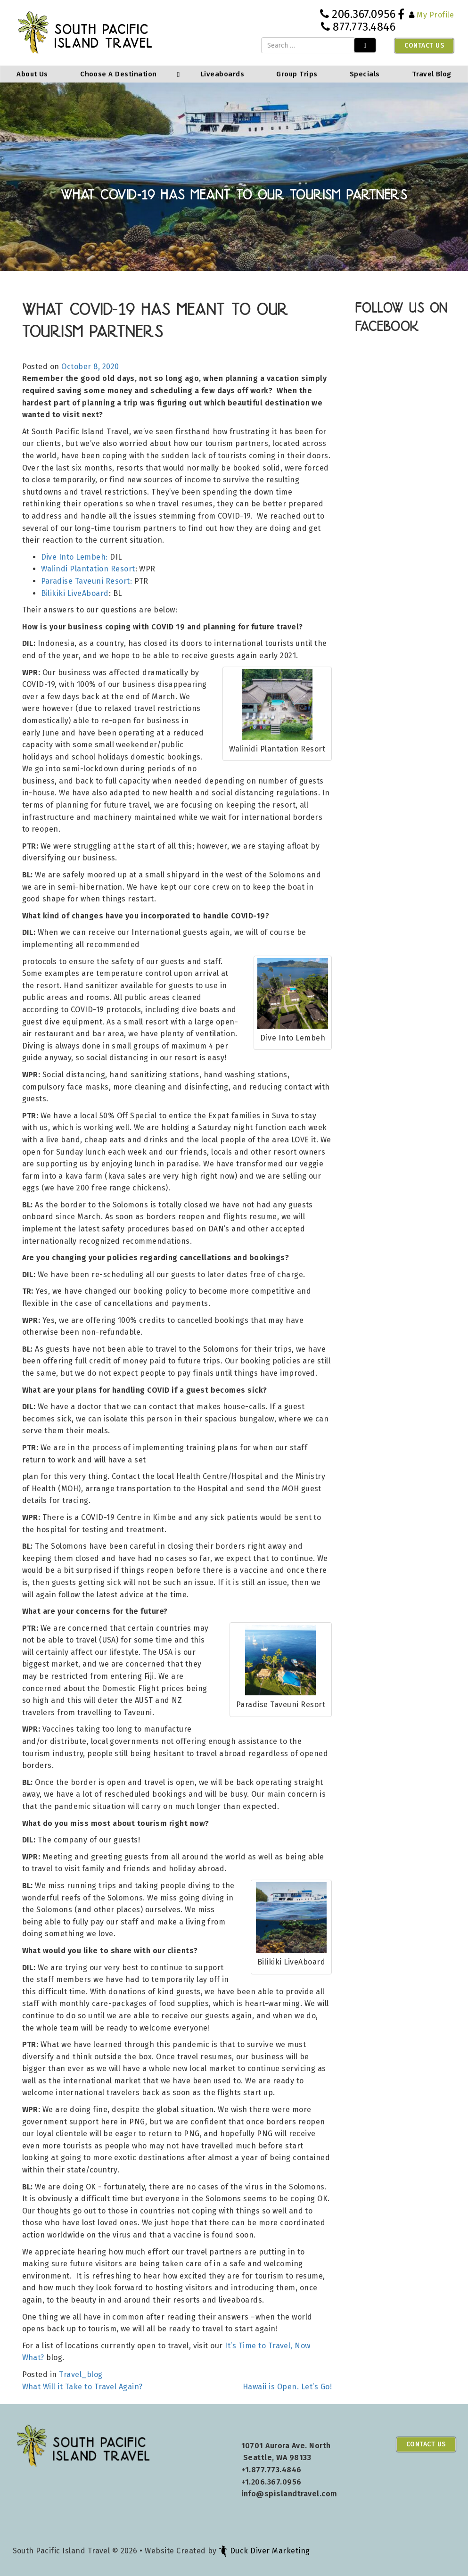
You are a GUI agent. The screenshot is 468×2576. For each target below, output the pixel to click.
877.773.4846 (364, 26)
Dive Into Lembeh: (74, 557)
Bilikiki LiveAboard (75, 593)
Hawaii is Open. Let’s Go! (287, 2386)
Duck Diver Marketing (264, 2550)
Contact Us (424, 45)
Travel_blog (80, 2374)
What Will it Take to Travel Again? (82, 2386)
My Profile (435, 14)
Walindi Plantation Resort (88, 568)
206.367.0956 (363, 14)
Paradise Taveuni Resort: (86, 581)
